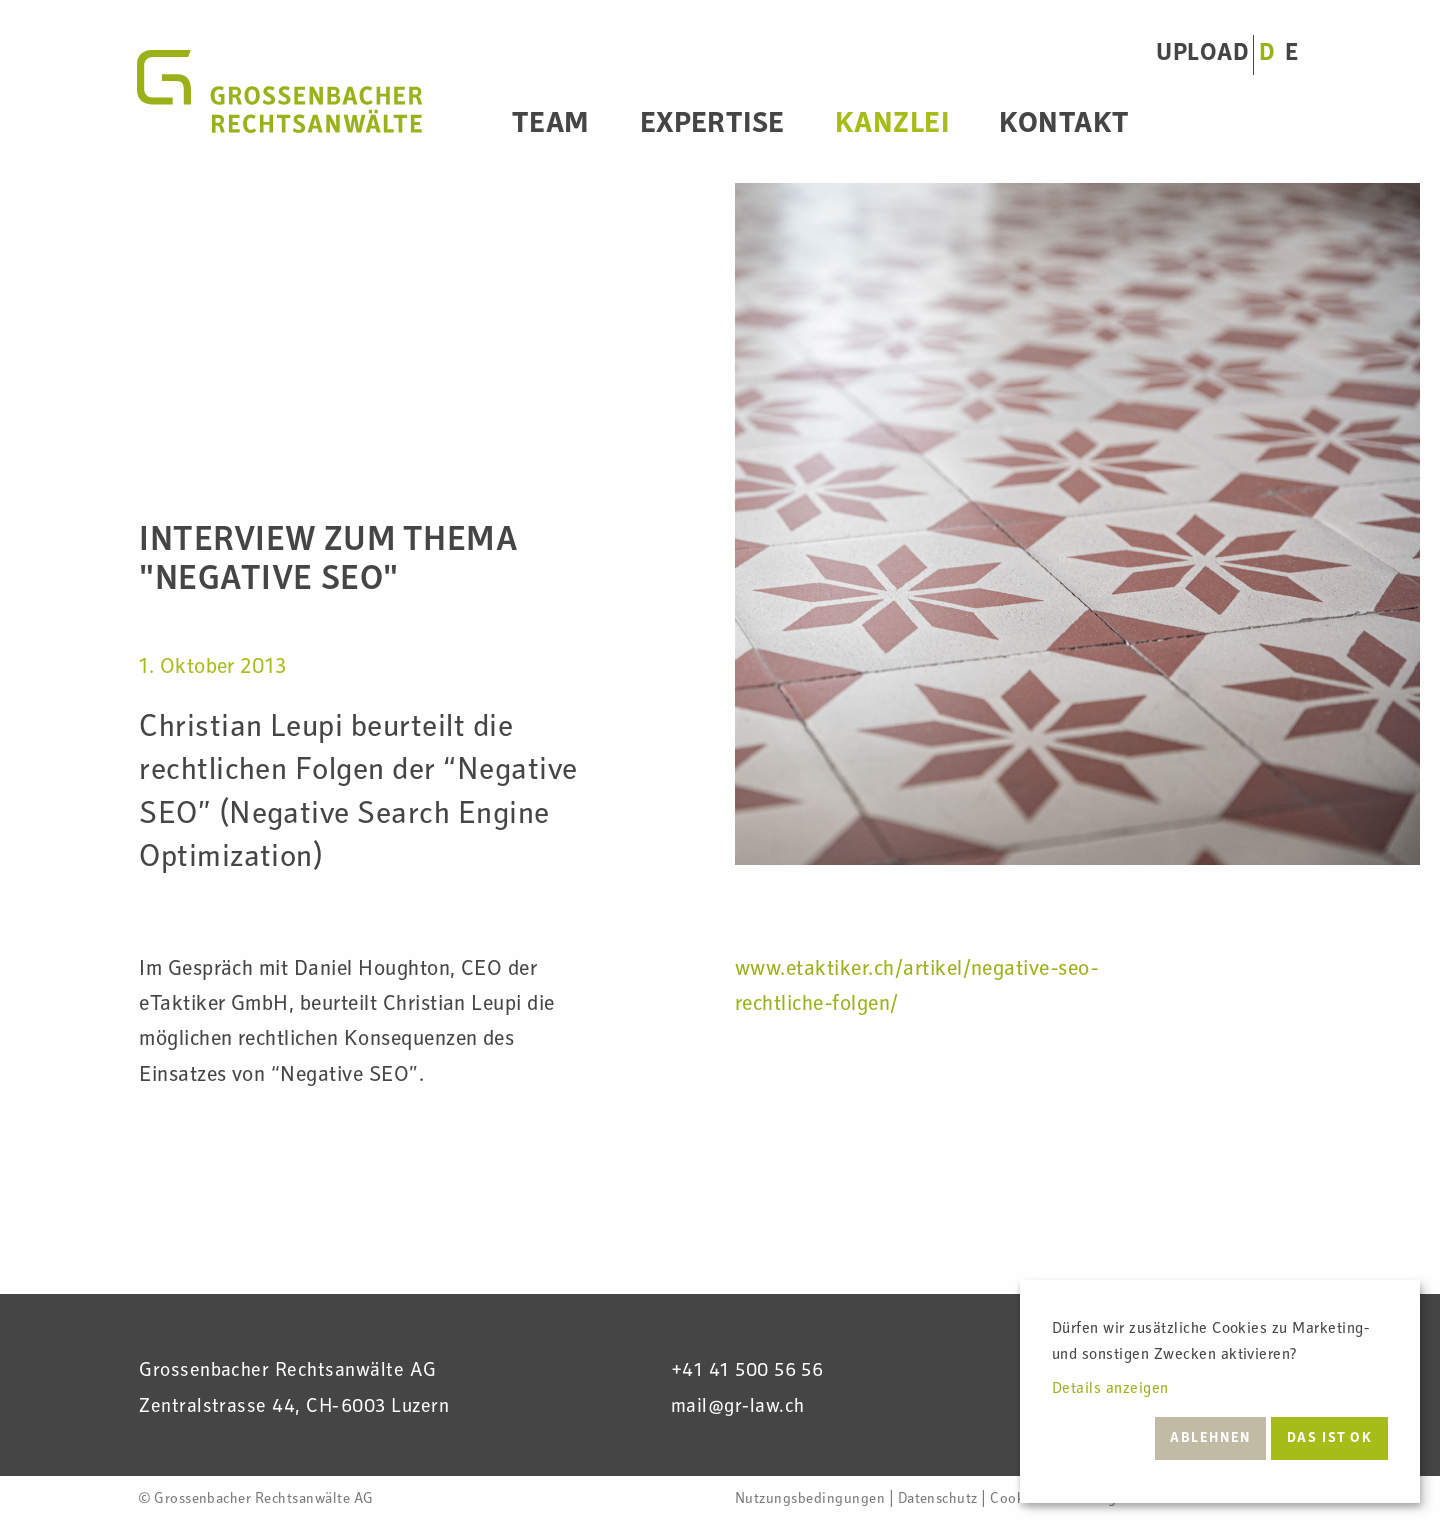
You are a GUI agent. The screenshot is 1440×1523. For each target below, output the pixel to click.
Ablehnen (1210, 1439)
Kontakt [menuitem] (1064, 126)
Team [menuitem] (551, 126)
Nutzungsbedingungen (810, 1499)
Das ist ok (1330, 1439)
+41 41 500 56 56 (747, 1372)
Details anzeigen (1110, 1390)
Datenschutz (938, 1499)
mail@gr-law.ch (738, 1408)
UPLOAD (1202, 54)
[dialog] (1220, 1391)
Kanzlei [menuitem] (892, 126)
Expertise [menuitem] (712, 126)
